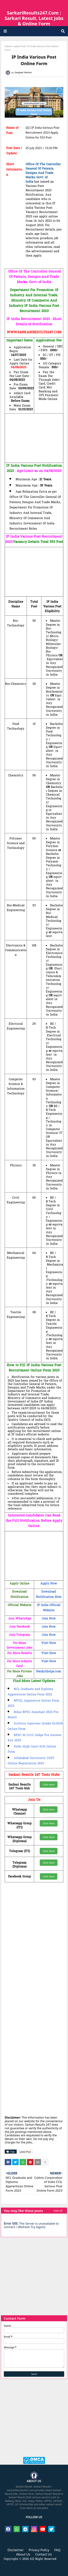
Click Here (49, 1784)
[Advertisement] (34, 438)
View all (57, 2210)
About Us (23, 2554)
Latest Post (19, 46)
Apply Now (48, 1584)
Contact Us (43, 2554)
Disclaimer (16, 2550)
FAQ (57, 2550)
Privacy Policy (39, 2550)
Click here (48, 1876)
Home (8, 46)
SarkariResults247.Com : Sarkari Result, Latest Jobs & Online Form (34, 18)
